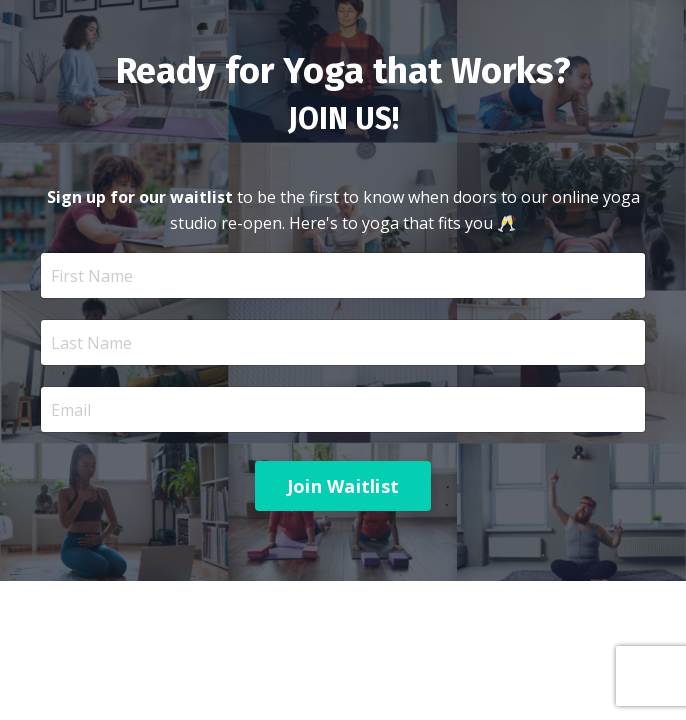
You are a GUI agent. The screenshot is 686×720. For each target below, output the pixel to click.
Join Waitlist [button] (343, 486)
